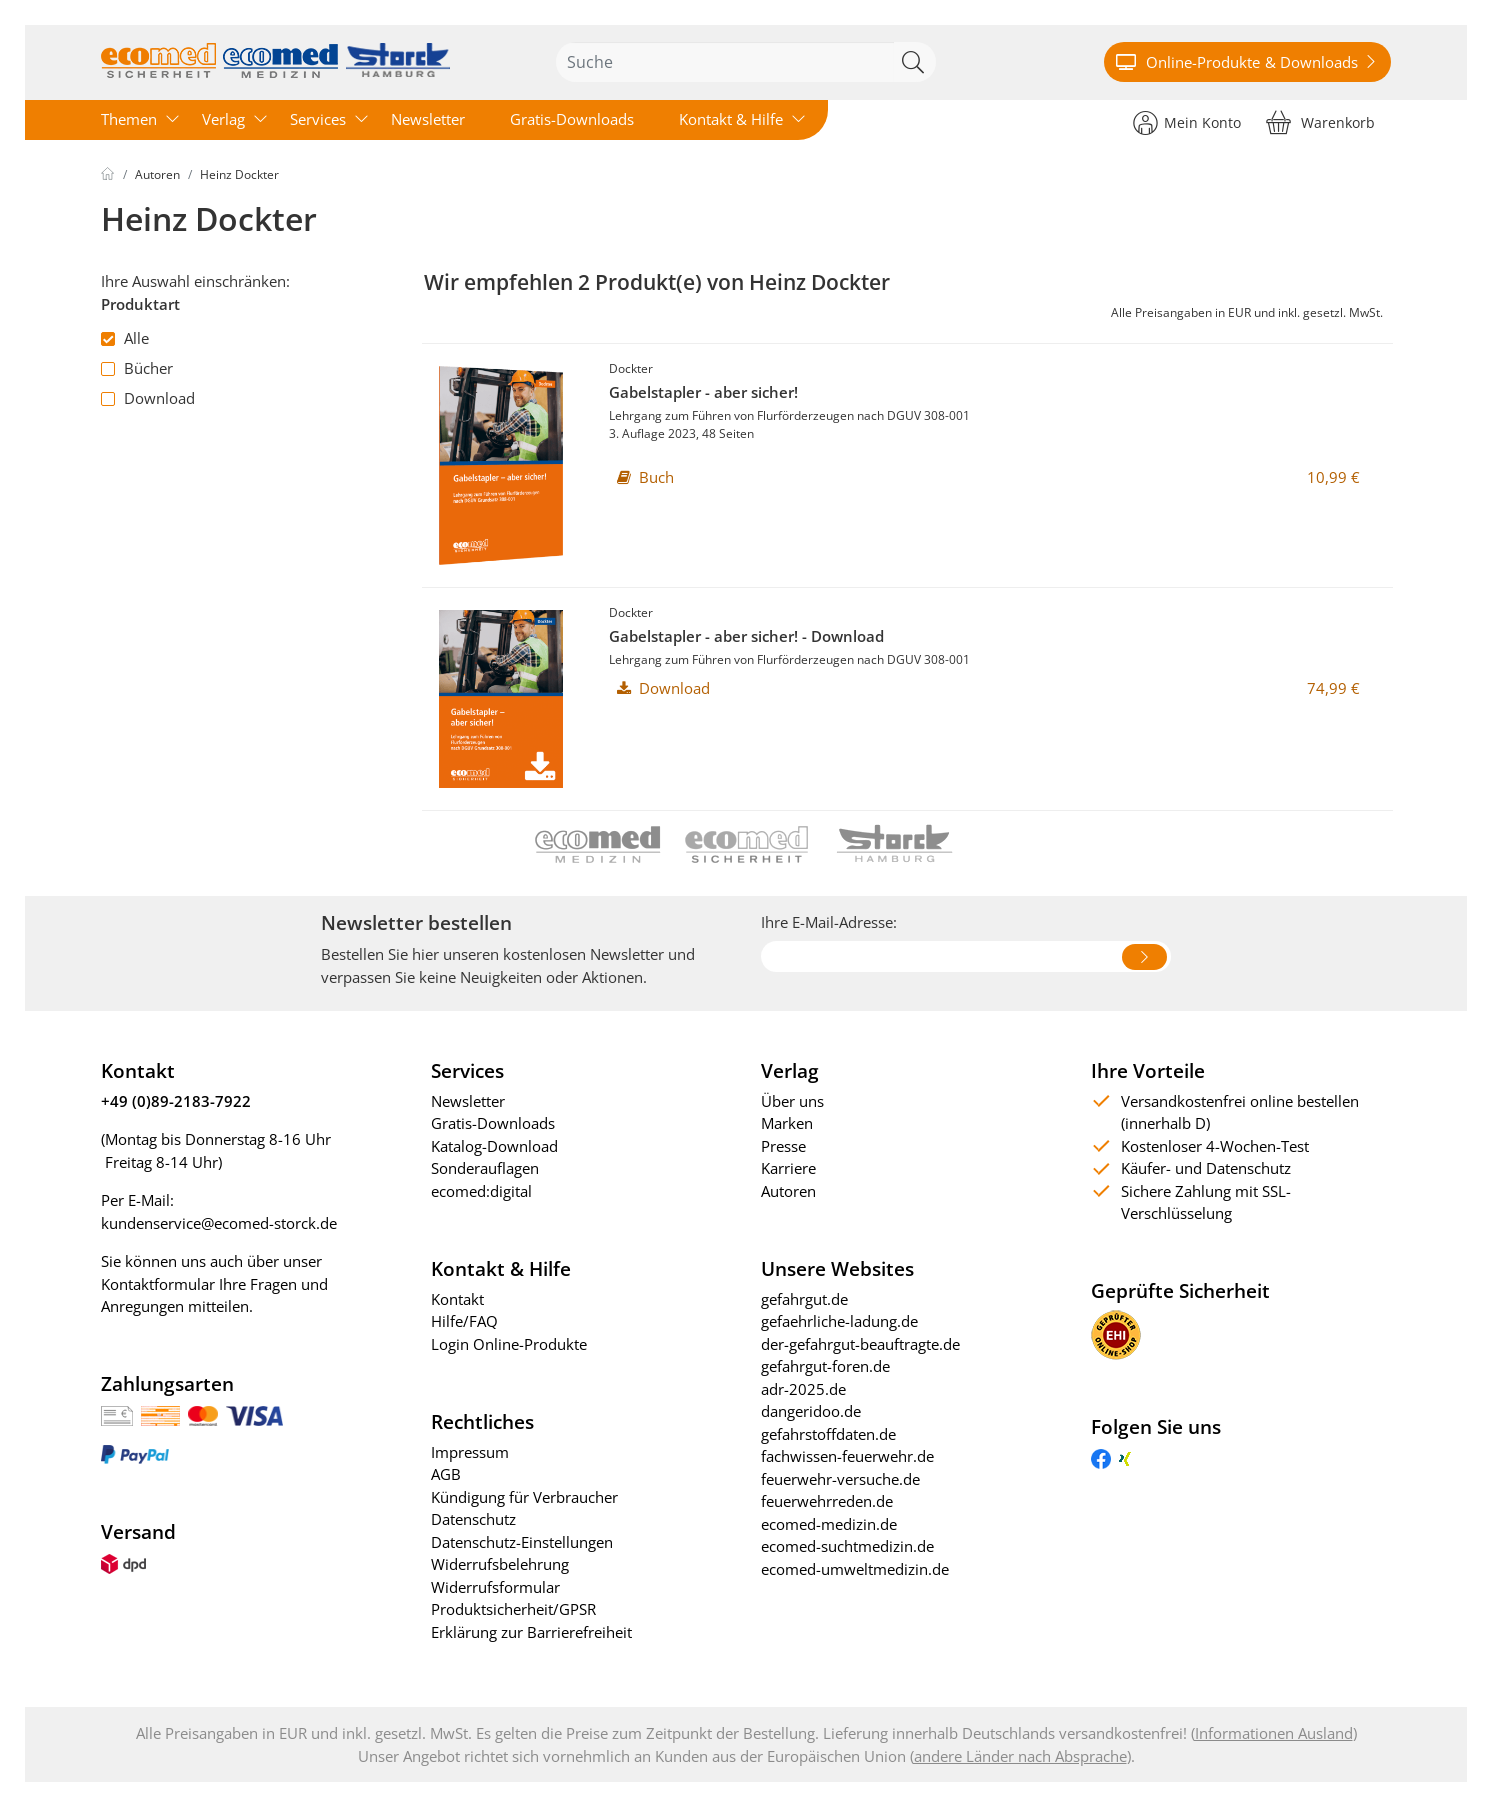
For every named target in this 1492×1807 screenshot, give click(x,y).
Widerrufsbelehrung (500, 1564)
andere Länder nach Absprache (1020, 1756)
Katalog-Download (494, 1146)
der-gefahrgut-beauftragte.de (860, 1344)
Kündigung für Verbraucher (524, 1497)
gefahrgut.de (804, 1299)
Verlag (223, 119)
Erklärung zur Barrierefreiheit (531, 1632)
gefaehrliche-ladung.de (839, 1321)
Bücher (137, 368)
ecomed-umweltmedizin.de (855, 1569)
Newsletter (428, 119)
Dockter (631, 368)
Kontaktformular (158, 1284)
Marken (787, 1123)
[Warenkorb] (1320, 121)
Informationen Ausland (1274, 1733)
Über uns (792, 1101)
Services (318, 119)
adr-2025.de (803, 1389)
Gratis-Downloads (572, 119)
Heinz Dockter (239, 174)
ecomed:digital (481, 1191)
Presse (783, 1146)
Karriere (788, 1168)
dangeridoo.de (811, 1411)
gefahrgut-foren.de (825, 1366)
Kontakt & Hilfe (731, 119)
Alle (125, 338)
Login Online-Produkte (509, 1344)
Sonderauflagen (485, 1168)
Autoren (157, 174)
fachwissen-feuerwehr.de (847, 1456)
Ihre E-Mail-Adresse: (829, 922)
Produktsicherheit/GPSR (513, 1609)
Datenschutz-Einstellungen (522, 1542)
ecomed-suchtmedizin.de (847, 1546)
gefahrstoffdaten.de (828, 1434)
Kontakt (457, 1299)
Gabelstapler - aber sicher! (703, 392)
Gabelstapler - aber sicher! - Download (746, 636)
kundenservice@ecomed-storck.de (219, 1223)
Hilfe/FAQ (464, 1321)
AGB (446, 1474)
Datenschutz (473, 1519)
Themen (129, 119)
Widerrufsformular (495, 1587)
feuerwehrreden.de (827, 1501)
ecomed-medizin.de (829, 1524)
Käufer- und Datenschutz (1206, 1168)
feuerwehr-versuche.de (840, 1479)
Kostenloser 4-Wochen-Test (1215, 1146)
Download (148, 398)
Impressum (470, 1452)
